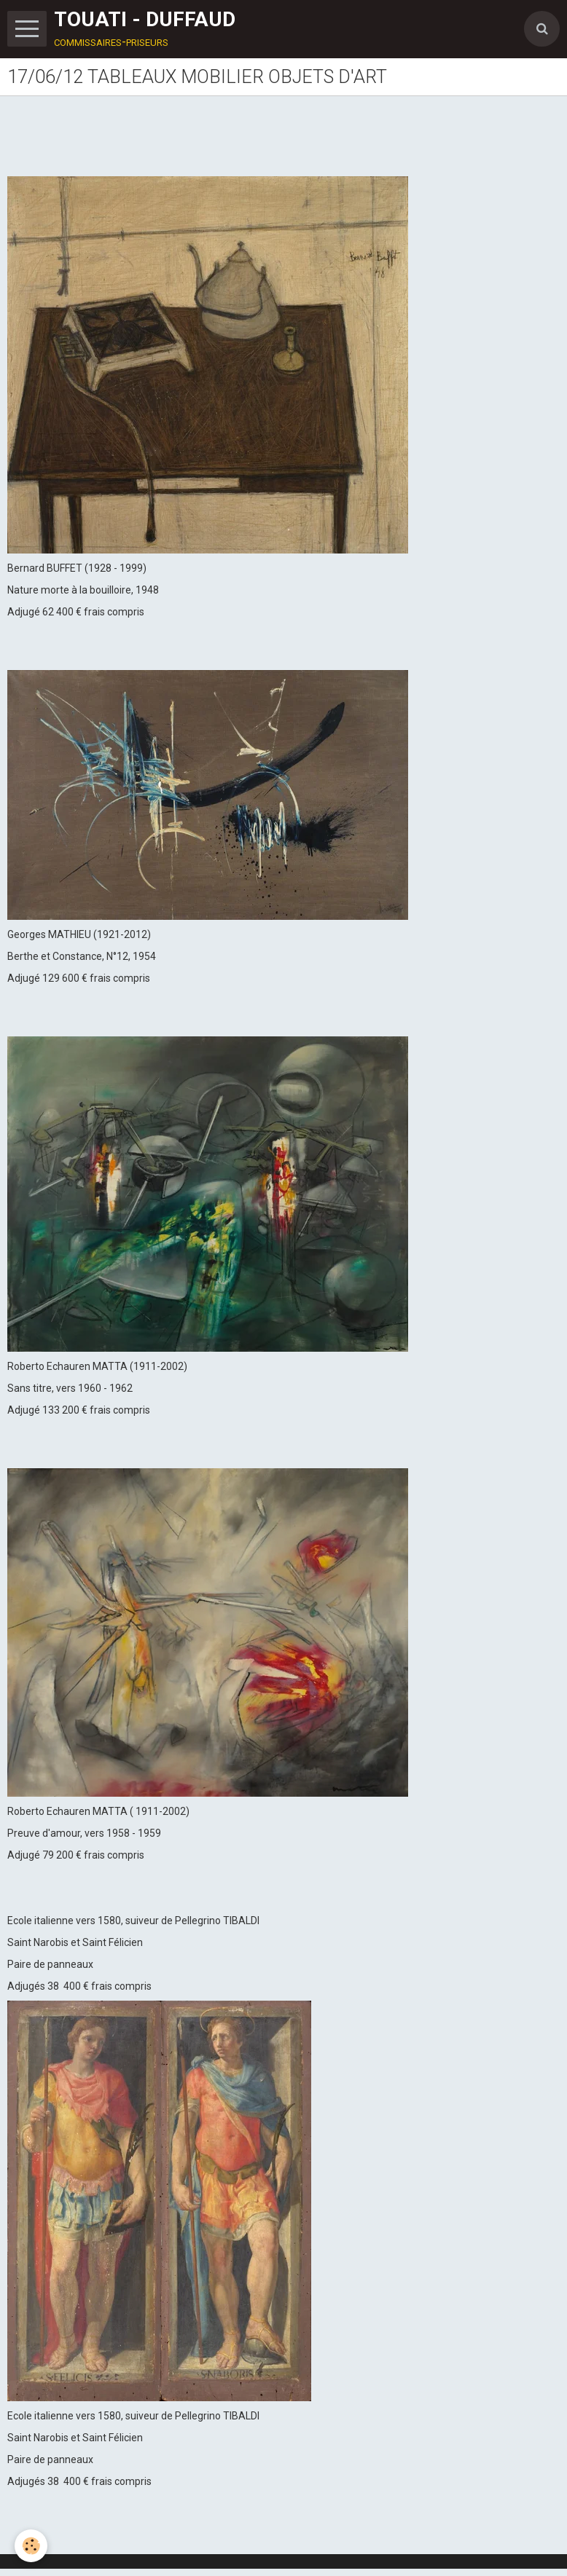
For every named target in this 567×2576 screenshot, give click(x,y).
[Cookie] (31, 2545)
